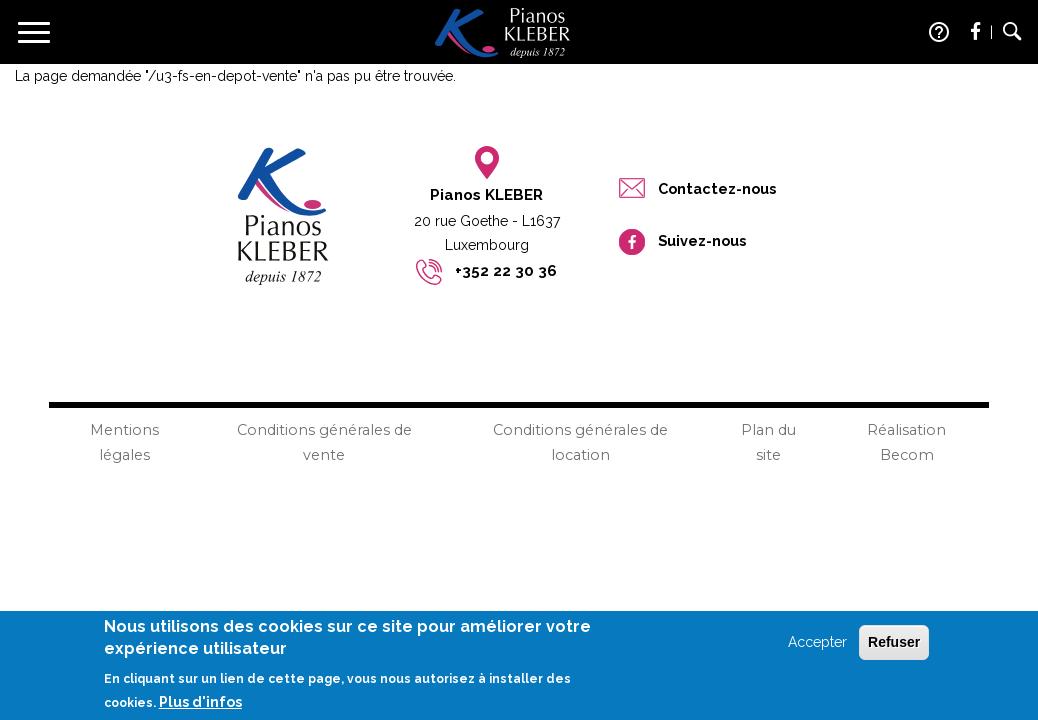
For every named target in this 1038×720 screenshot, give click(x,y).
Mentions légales (124, 442)
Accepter (817, 648)
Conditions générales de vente (324, 442)
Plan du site (768, 442)
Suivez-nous (702, 240)
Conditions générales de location (580, 442)
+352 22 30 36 (506, 271)
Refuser (894, 648)
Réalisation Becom (906, 442)
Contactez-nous (717, 188)
